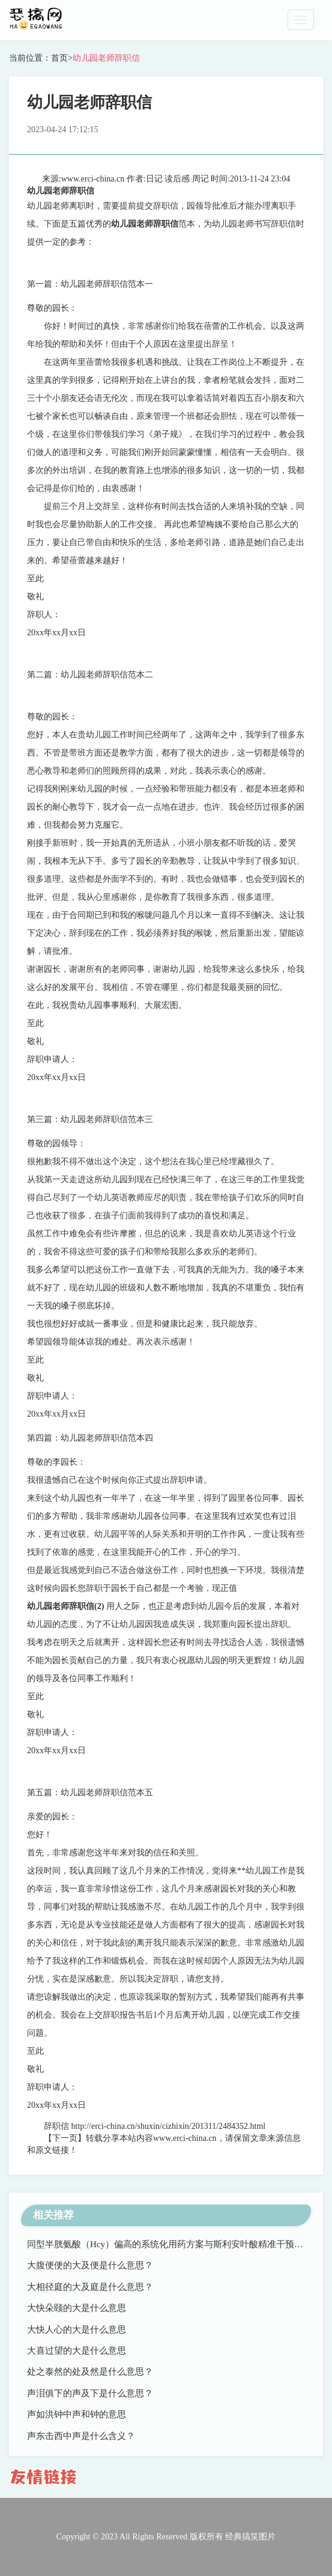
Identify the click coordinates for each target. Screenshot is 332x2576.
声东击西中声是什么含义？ (81, 2436)
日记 (154, 178)
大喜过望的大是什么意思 (76, 2350)
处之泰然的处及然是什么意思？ (90, 2371)
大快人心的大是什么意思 (76, 2329)
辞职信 (56, 2126)
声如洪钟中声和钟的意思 (76, 2414)
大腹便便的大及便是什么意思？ (90, 2265)
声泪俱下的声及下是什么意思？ (90, 2393)
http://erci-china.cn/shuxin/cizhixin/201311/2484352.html (168, 2126)
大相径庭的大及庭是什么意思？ (90, 2287)
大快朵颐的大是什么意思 (76, 2308)
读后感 (177, 178)
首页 (59, 58)
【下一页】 (65, 2138)
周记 (200, 178)
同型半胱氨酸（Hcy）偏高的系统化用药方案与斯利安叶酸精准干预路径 (169, 2244)
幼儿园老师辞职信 (106, 58)
